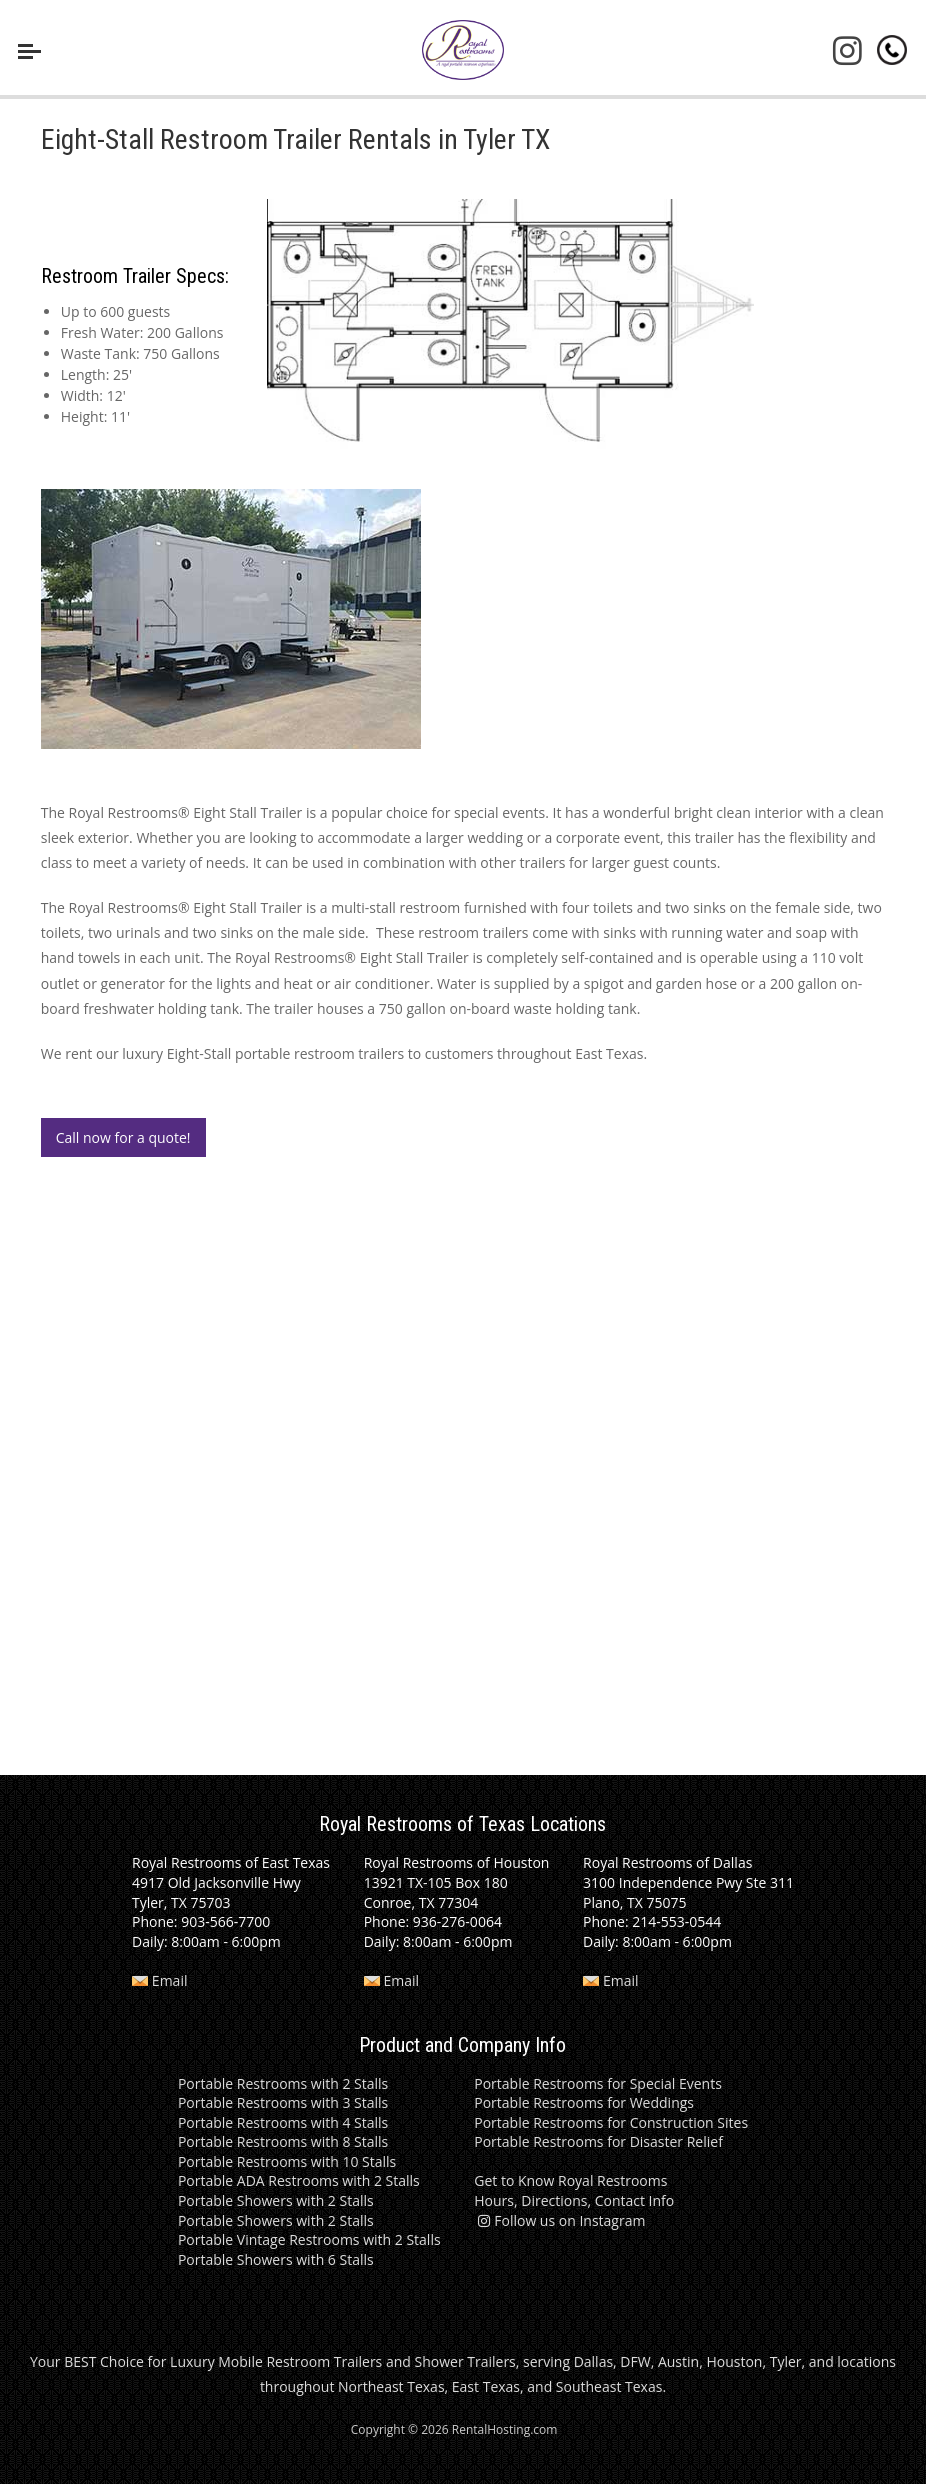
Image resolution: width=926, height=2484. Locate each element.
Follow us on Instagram (559, 2220)
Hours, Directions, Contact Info (574, 2200)
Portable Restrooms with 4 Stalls (283, 2122)
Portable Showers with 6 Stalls (276, 2259)
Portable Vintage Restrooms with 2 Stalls (309, 2239)
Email (159, 1980)
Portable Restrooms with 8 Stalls (283, 2141)
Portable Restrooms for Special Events (598, 2083)
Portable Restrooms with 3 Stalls (283, 2102)
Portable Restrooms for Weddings (584, 2102)
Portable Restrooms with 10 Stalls (287, 2161)
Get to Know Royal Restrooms (570, 2180)
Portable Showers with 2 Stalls (276, 2200)
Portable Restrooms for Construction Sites (611, 2122)
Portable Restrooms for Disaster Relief (598, 2141)
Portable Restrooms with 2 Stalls (283, 2083)
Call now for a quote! (123, 1137)
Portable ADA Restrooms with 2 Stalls (299, 2180)
